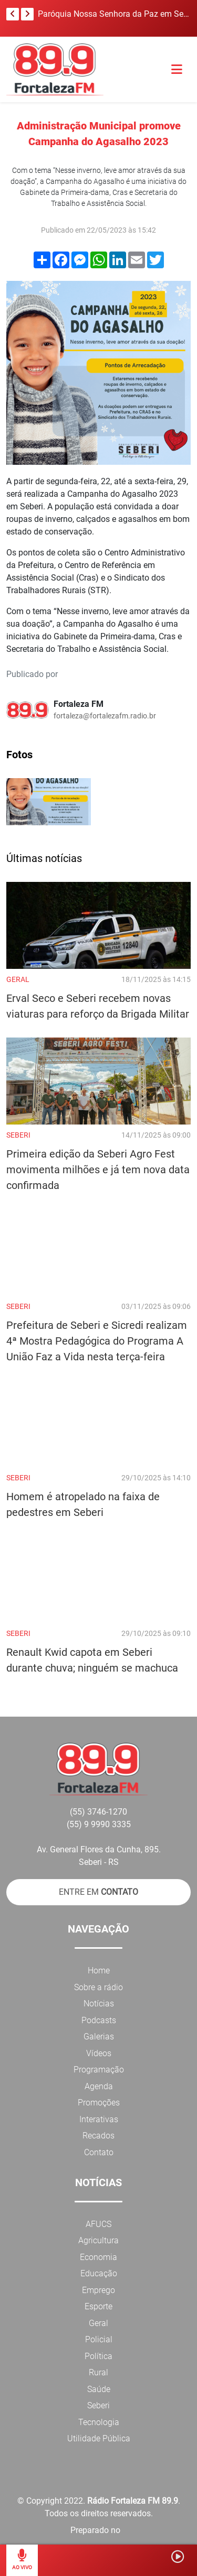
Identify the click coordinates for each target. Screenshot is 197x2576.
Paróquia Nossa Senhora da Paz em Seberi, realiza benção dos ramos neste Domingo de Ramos (114, 14)
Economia (98, 2257)
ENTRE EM (98, 1892)
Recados (98, 2136)
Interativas (98, 2119)
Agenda (99, 2086)
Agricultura (98, 2240)
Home (99, 1970)
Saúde (98, 2389)
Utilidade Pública (98, 2438)
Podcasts (98, 2020)
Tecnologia (98, 2422)
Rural (98, 2372)
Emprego (98, 2290)
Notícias (99, 2004)
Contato (98, 2152)
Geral (98, 2323)
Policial (98, 2339)
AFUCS (98, 2224)
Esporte (98, 2306)
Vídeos (98, 2053)
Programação (99, 2070)
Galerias (99, 2037)
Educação (98, 2273)
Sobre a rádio (98, 1987)
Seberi (98, 2405)
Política (98, 2356)
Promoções (99, 2103)
